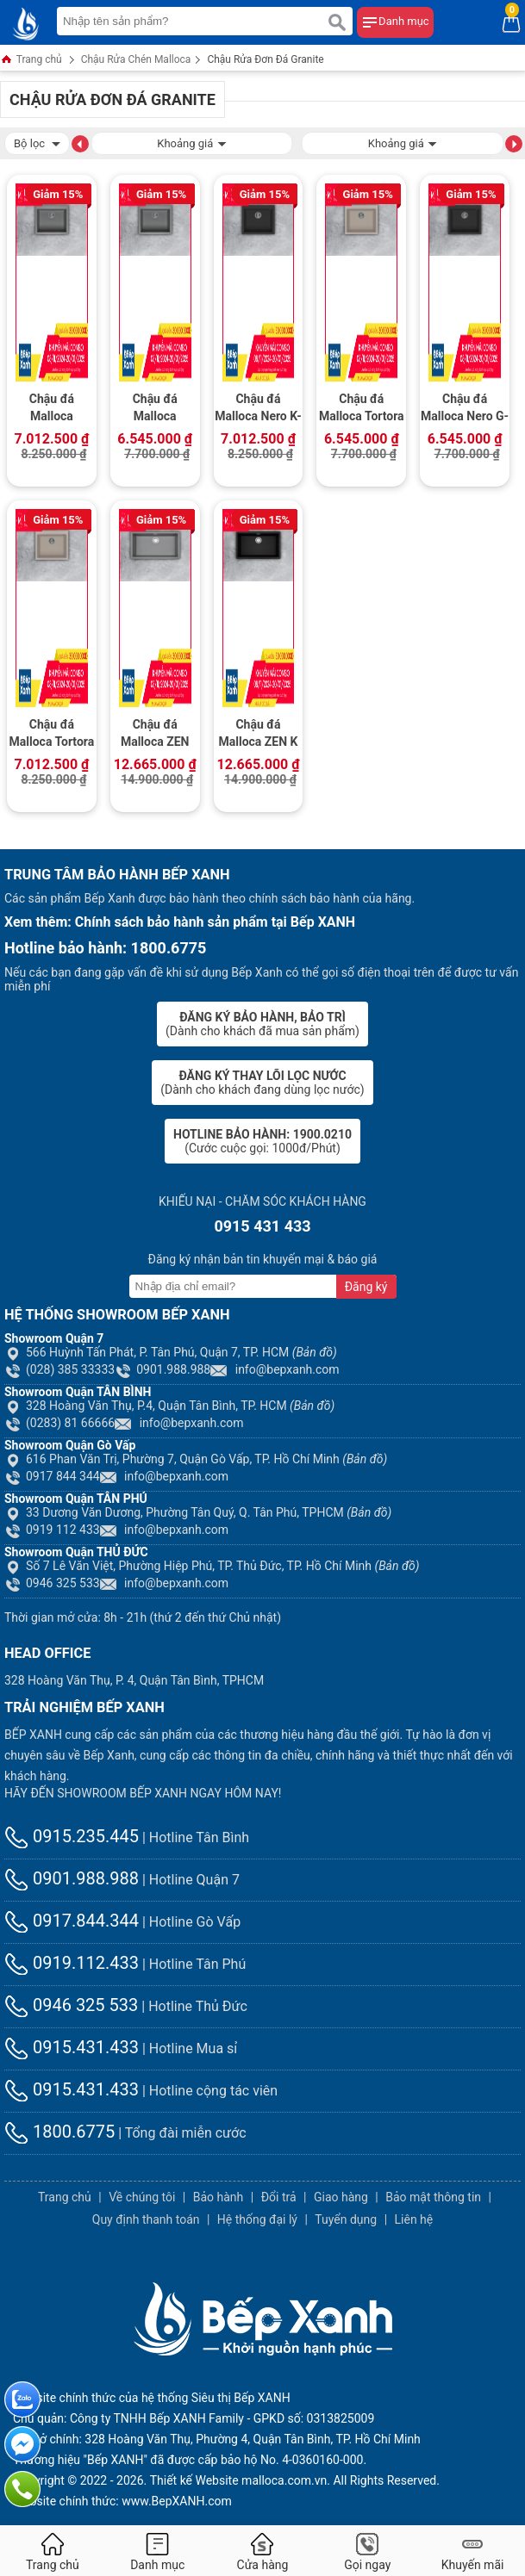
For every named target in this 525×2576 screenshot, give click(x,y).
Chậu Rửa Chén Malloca (136, 59)
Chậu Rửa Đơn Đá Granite (265, 59)
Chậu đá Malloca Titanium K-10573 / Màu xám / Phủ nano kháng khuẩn (51, 409)
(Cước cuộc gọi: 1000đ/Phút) (262, 1141)
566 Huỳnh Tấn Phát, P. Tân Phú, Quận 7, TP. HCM (170, 1352)
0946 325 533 (52, 1583)
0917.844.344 (71, 1920)
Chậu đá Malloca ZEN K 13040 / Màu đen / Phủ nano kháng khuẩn (258, 734)
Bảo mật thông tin (433, 2197)
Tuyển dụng (346, 2219)
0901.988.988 (162, 1369)
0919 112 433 (52, 1529)
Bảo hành (218, 2197)
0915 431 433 (262, 1226)
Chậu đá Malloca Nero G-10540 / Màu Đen (465, 409)
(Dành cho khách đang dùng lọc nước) (262, 1082)
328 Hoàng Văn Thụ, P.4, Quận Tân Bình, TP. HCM (169, 1405)
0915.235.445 (71, 1836)
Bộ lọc (37, 141)
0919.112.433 (71, 1962)
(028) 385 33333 (59, 1369)
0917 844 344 (52, 1476)
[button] (80, 143)
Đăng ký (366, 1287)
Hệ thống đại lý (257, 2219)
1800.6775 (59, 2131)
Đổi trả (279, 2197)
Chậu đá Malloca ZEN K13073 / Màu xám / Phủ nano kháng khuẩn (155, 734)
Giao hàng (341, 2197)
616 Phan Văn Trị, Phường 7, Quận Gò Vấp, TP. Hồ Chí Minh (195, 1459)
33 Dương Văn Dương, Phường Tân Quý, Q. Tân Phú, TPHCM (197, 1512)
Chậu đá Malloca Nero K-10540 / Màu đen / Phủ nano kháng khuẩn (258, 409)
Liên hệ (414, 2219)
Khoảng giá (191, 141)
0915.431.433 (71, 2047)
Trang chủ (31, 60)
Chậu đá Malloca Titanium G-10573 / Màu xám (155, 409)
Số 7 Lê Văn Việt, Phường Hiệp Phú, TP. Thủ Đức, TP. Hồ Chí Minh (212, 1566)
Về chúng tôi (142, 2197)
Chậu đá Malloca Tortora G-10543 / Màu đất (361, 409)
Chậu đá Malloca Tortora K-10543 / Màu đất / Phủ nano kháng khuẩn (52, 734)
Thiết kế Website (194, 2480)
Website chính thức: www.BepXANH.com (122, 2501)
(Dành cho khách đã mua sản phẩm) (262, 1024)
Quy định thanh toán (146, 2219)
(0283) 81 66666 (59, 1423)
